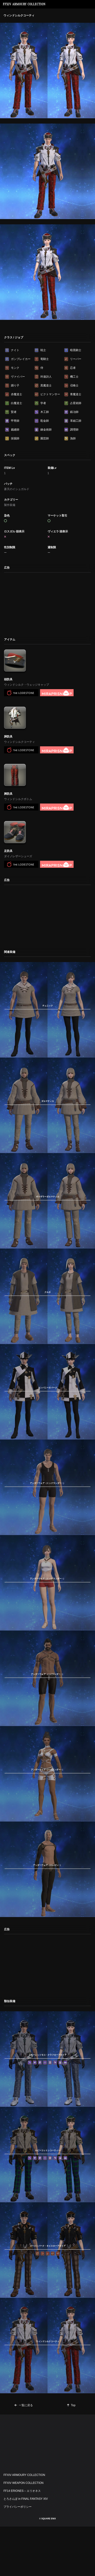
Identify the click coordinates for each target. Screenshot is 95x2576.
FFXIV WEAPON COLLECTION (24, 2482)
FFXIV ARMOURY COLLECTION (24, 4)
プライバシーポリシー (18, 2506)
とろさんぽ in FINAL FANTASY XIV (26, 2498)
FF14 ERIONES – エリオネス (22, 2490)
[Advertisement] (47, 602)
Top (71, 2405)
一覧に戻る (24, 2405)
